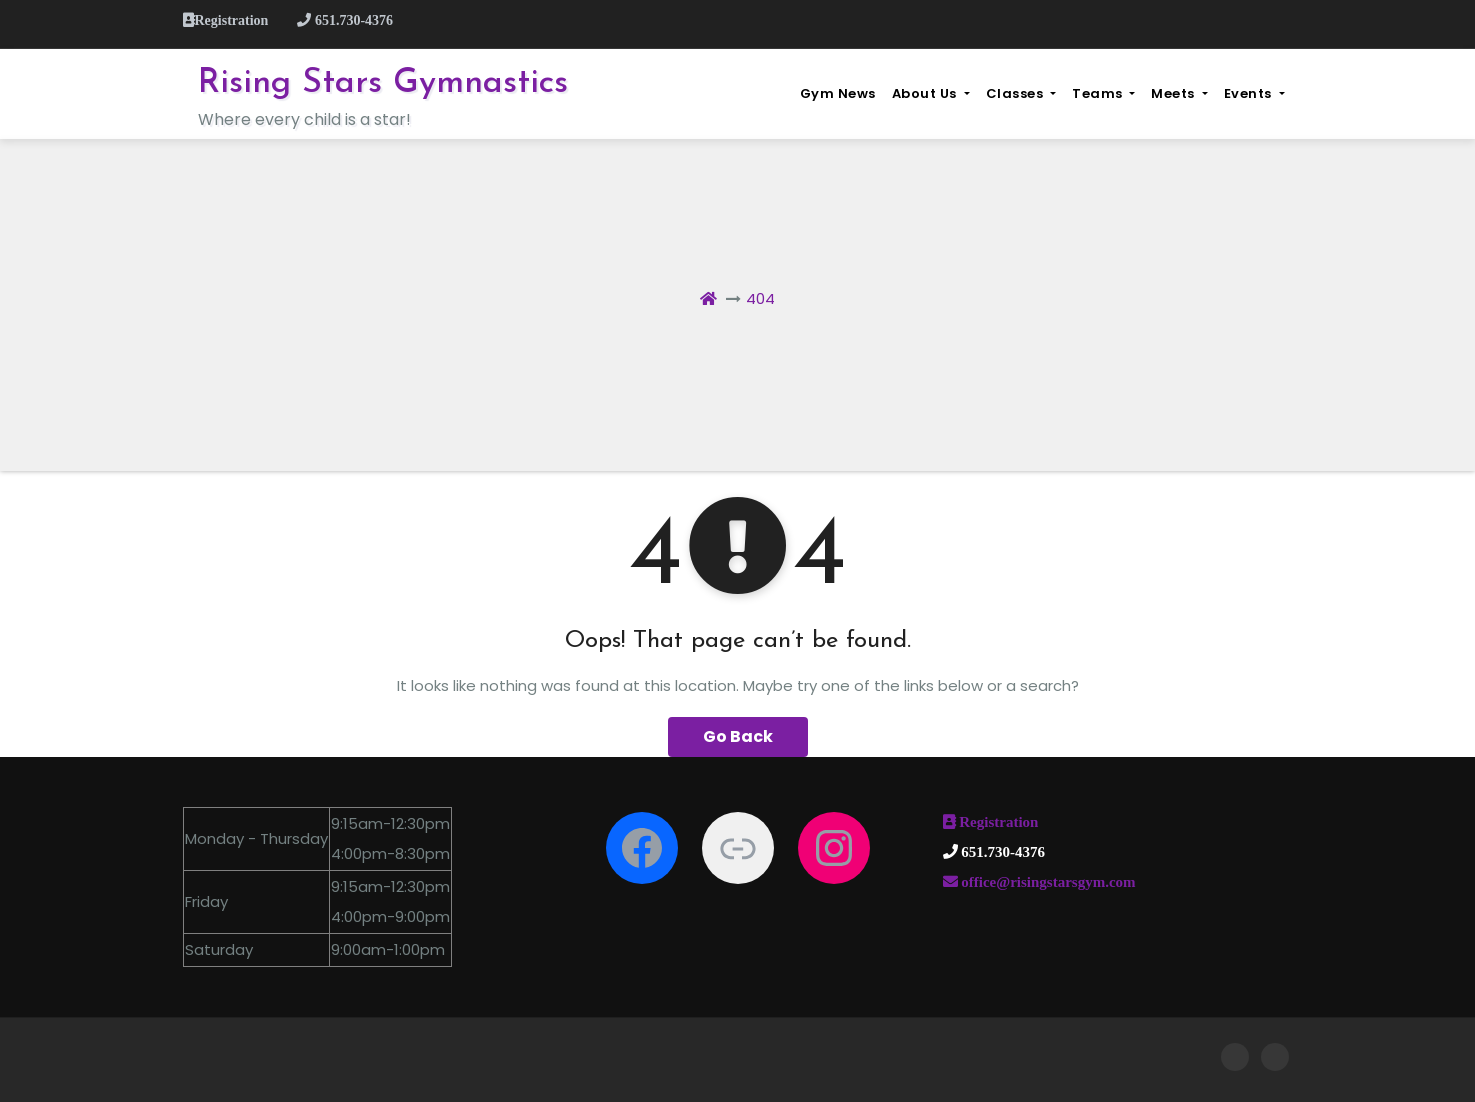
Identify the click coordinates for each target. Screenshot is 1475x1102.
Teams (1103, 93)
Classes (1021, 93)
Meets (1179, 93)
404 (760, 298)
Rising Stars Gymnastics (383, 83)
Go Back (738, 736)
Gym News (838, 93)
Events (1254, 93)
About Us (931, 93)
